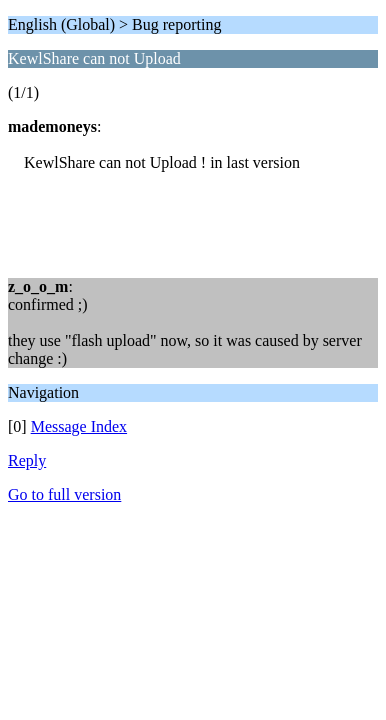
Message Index (79, 426)
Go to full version (64, 494)
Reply (27, 460)
